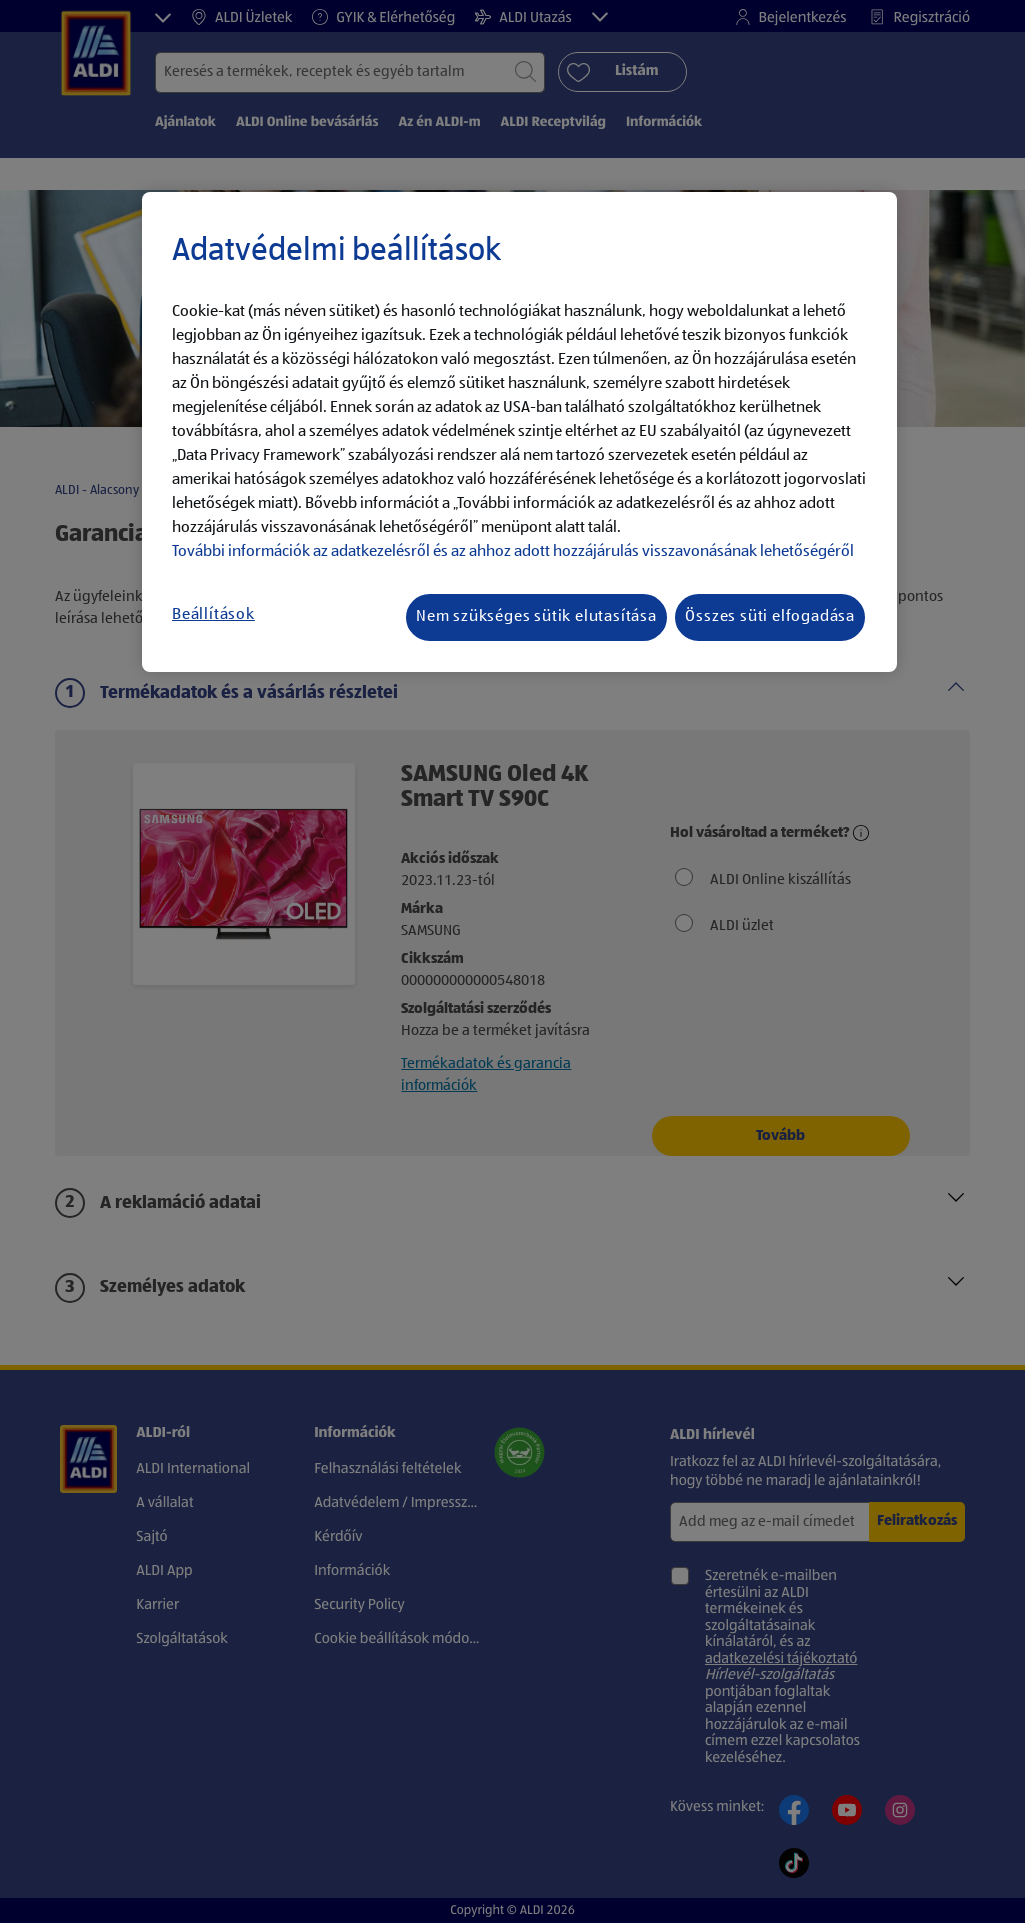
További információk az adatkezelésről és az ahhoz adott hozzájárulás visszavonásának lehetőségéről (513, 552)
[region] (519, 432)
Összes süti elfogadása (770, 617)
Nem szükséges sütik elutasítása (536, 617)
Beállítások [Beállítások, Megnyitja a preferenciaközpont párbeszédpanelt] (213, 615)
